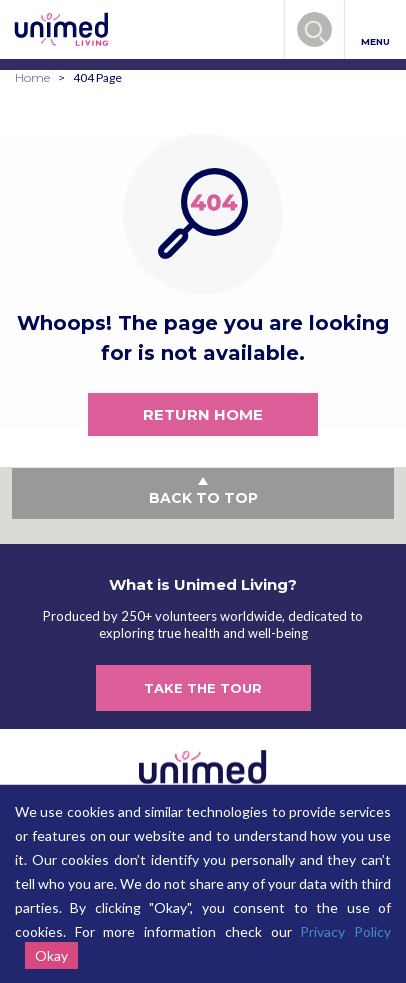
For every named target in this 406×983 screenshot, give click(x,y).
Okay (51, 955)
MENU (375, 30)
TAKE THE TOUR (203, 688)
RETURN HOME (203, 414)
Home (32, 77)
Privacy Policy (345, 931)
